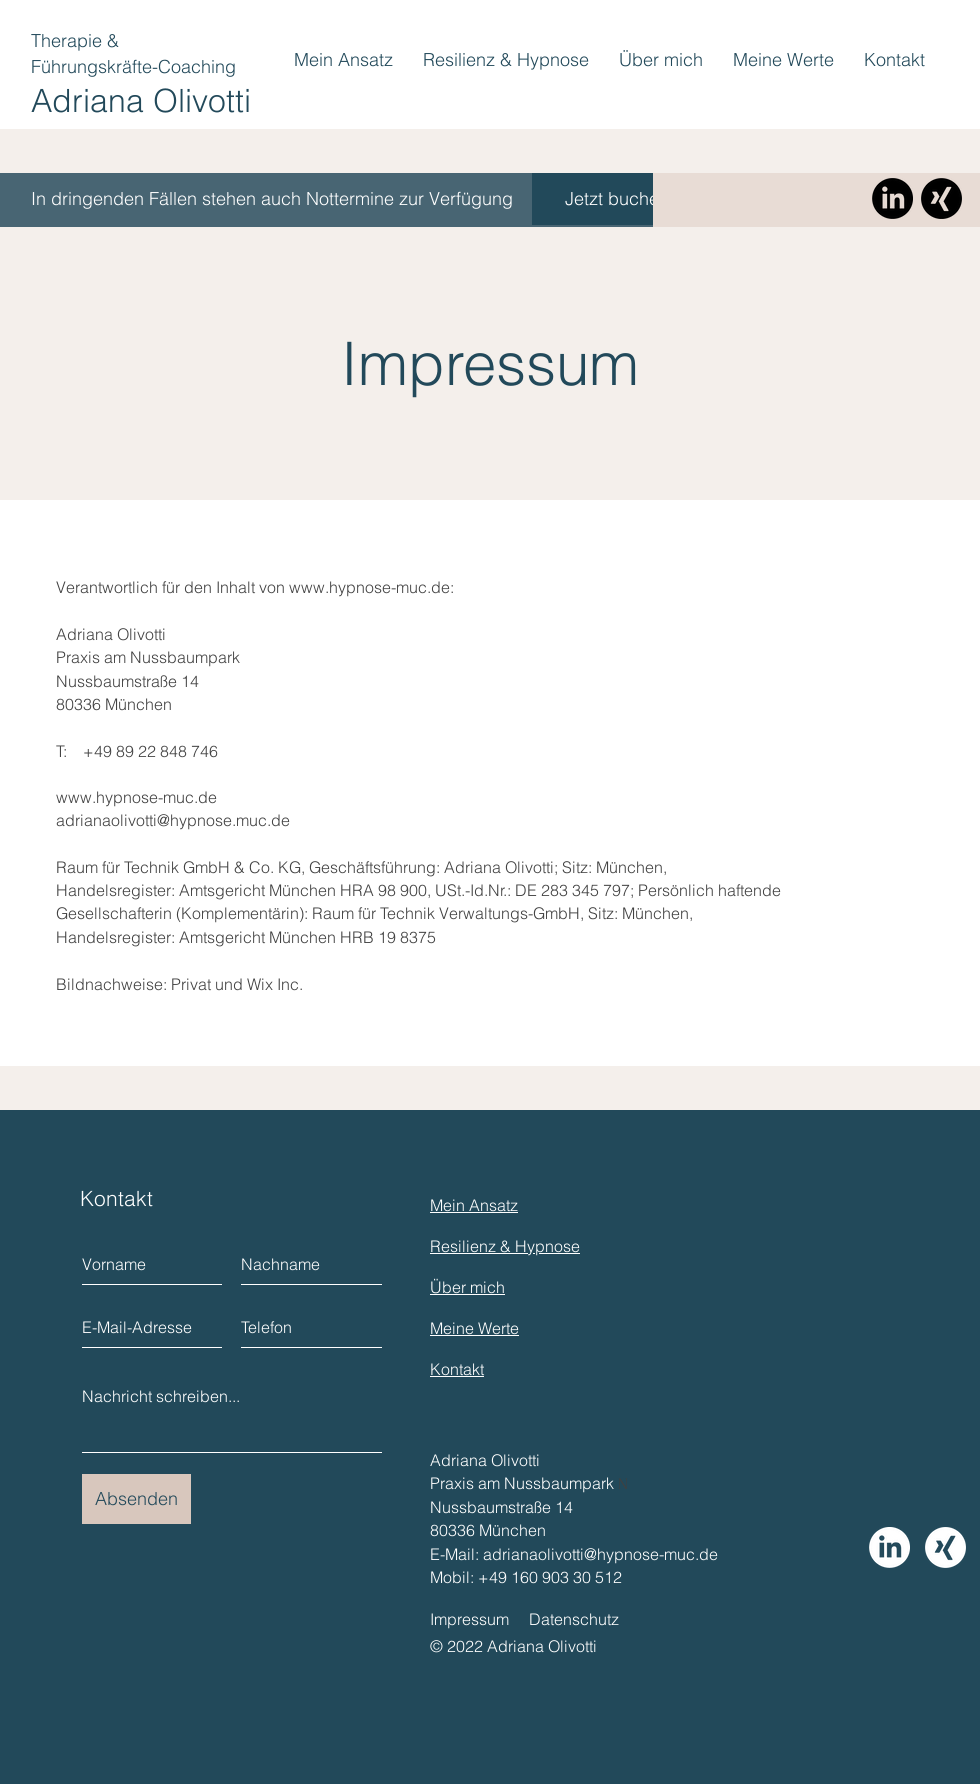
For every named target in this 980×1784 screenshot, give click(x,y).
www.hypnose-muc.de (369, 587)
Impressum (469, 1619)
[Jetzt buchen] (617, 199)
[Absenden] (136, 1499)
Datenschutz (574, 1619)
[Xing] (941, 198)
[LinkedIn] (892, 198)
